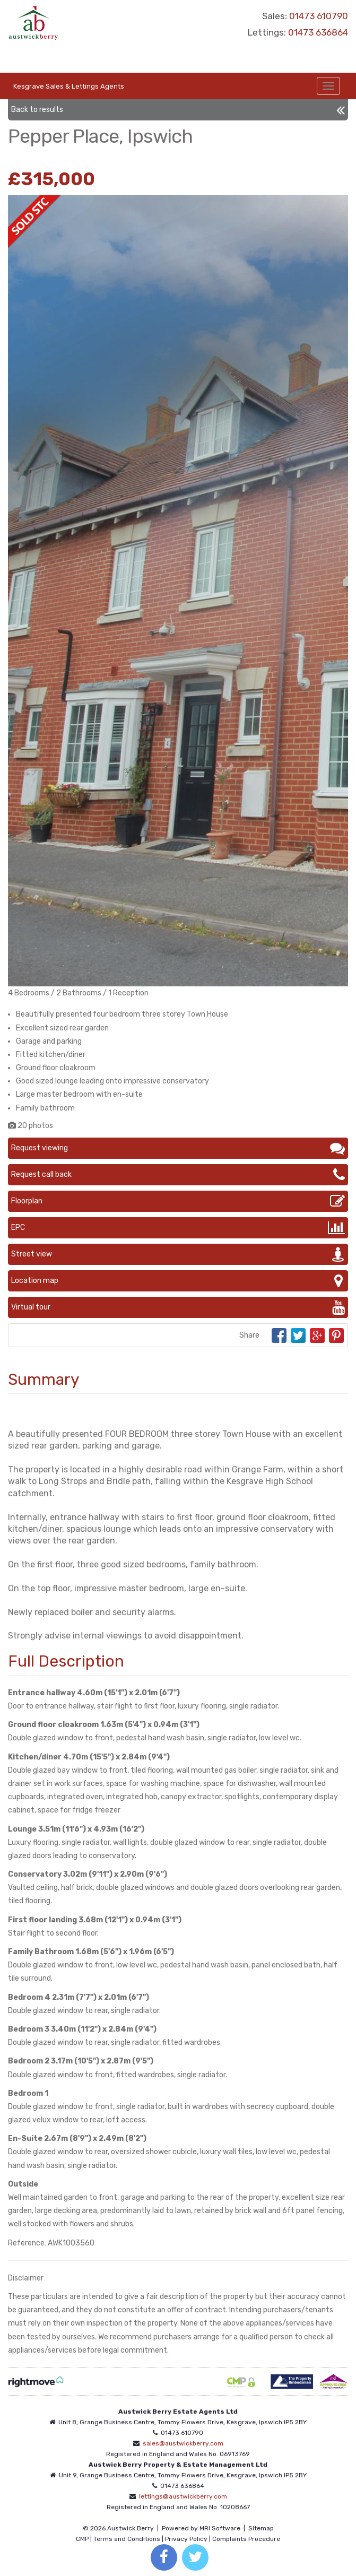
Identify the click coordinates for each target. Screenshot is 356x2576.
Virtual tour (178, 1307)
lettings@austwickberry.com (183, 2496)
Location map (178, 1280)
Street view (178, 1254)
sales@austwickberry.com (183, 2443)
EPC (178, 1227)
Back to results (178, 109)
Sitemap (261, 2528)
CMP (82, 2539)
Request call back (178, 1174)
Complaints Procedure (246, 2539)
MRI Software (219, 2528)
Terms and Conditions (126, 2539)
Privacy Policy (186, 2539)
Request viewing (178, 1148)
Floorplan (178, 1201)
